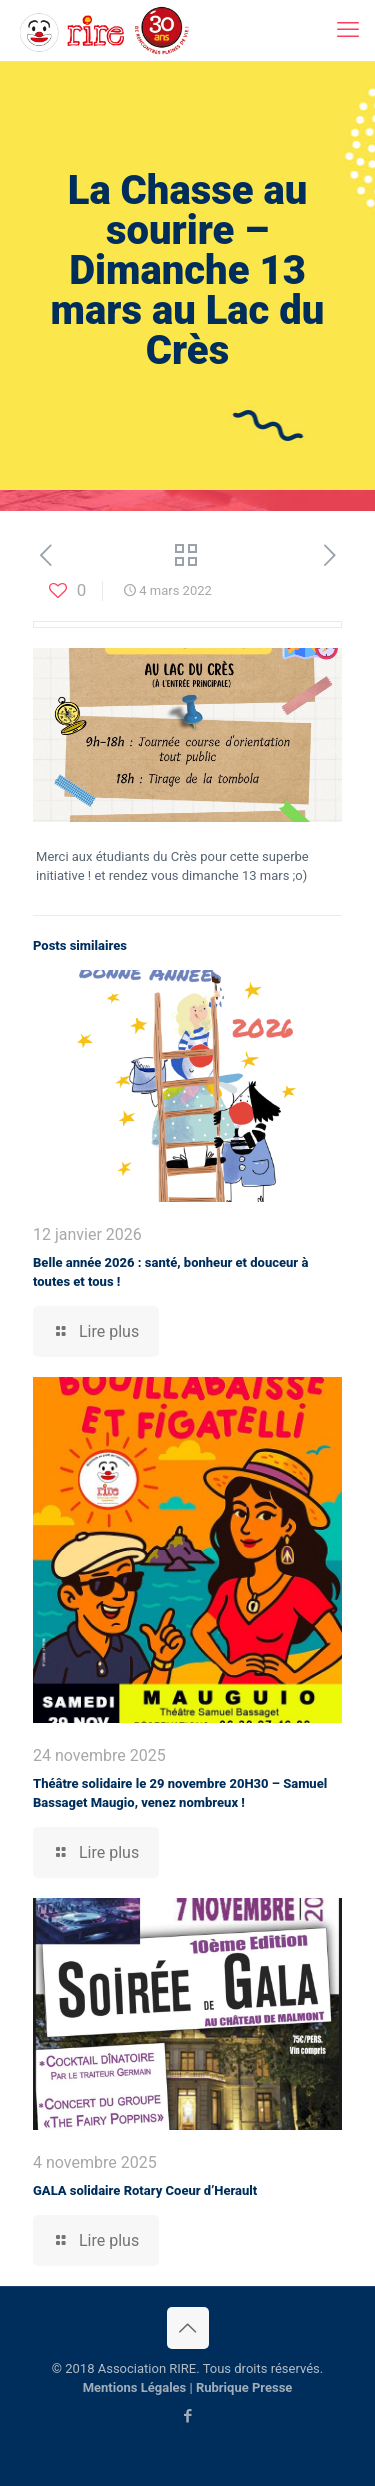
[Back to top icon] (188, 2328)
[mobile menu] (348, 30)
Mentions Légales (135, 2387)
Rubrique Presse (244, 2387)
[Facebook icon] (187, 2416)
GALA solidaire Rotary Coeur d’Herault (145, 2190)
